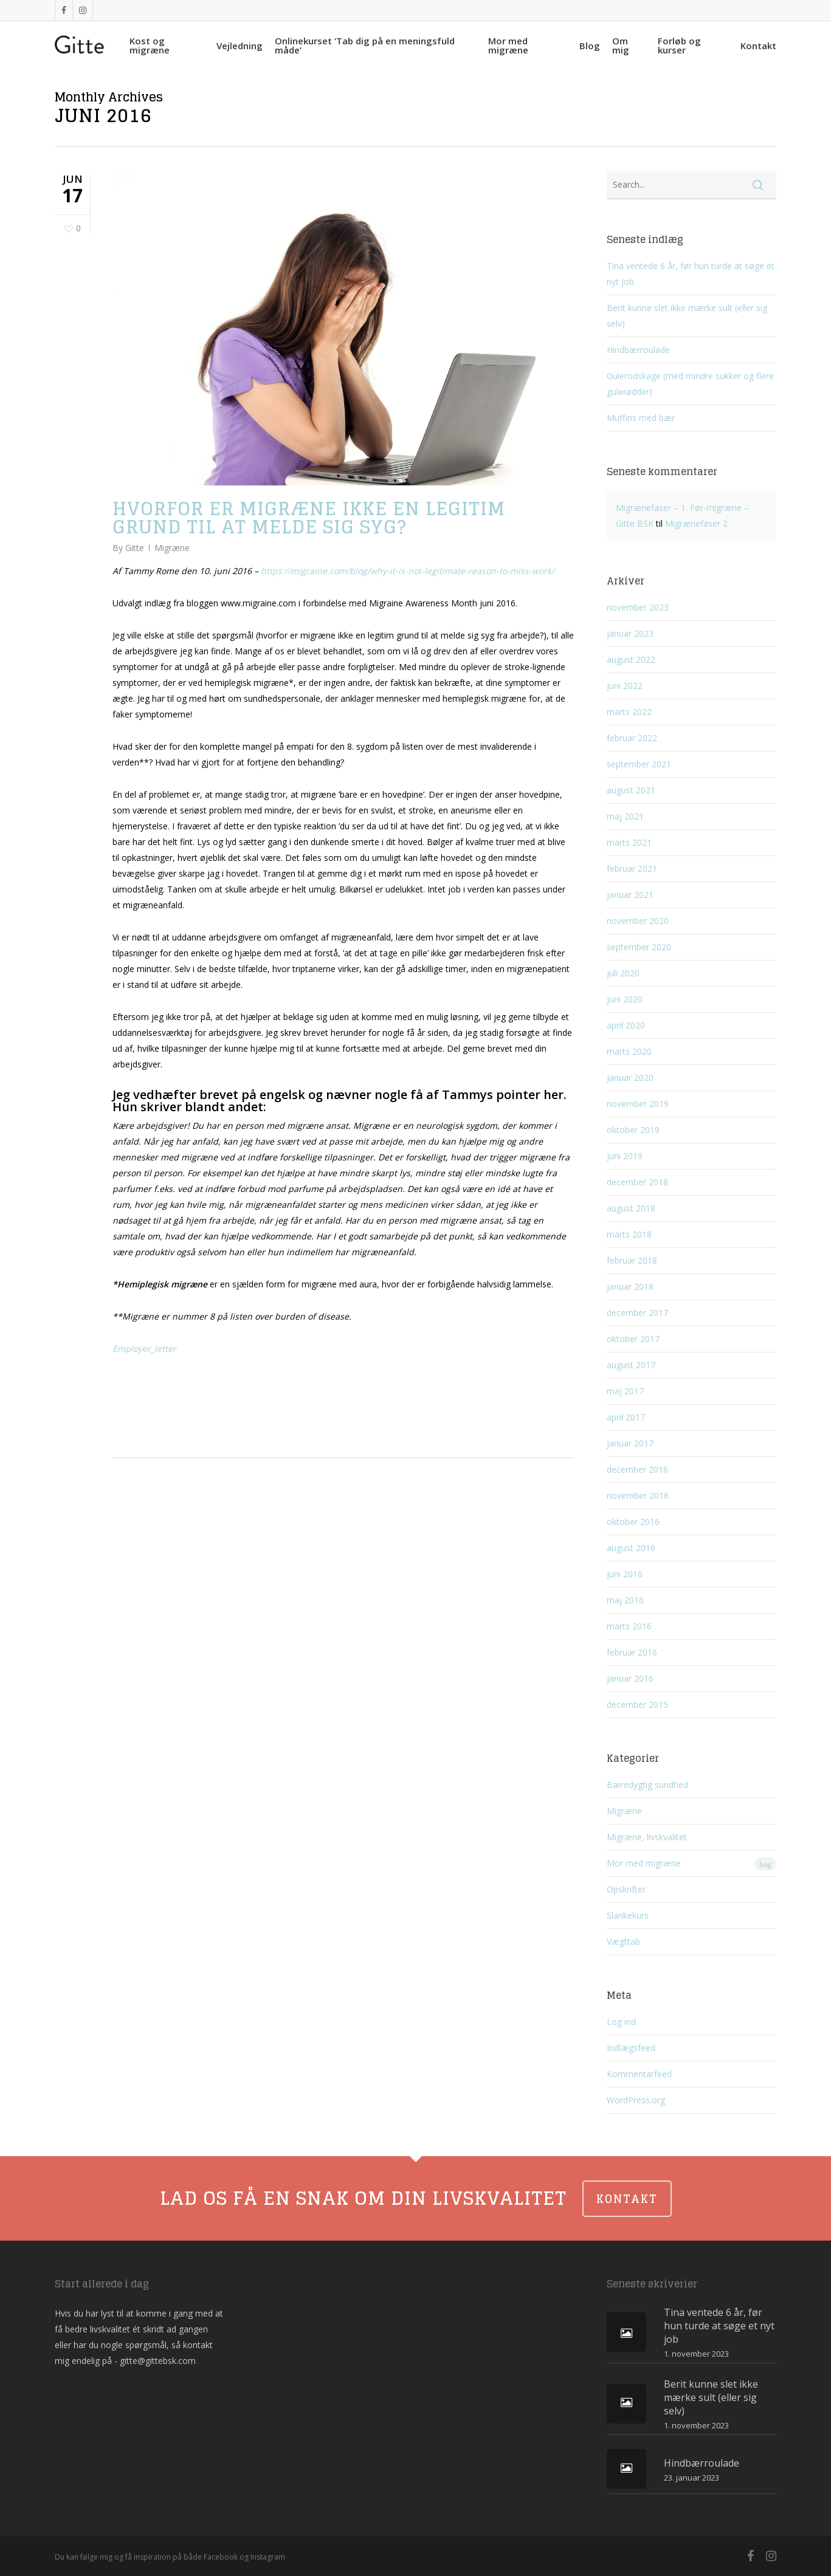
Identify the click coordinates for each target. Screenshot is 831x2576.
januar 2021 (630, 894)
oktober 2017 (633, 1339)
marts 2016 (629, 1626)
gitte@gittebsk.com (158, 2360)
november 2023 (638, 607)
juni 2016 (625, 1574)
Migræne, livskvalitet (647, 1837)
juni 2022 (625, 685)
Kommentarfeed (639, 2074)
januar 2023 (630, 633)
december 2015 (637, 1704)
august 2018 (631, 1208)
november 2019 (638, 1103)
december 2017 (637, 1312)
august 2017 (631, 1365)
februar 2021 (632, 868)
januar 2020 (630, 1077)
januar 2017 (630, 1443)
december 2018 (637, 1182)
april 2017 (626, 1417)
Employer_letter (144, 1348)
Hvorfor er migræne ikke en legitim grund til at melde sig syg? (308, 517)
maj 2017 (625, 1391)
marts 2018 (629, 1234)
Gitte (134, 547)
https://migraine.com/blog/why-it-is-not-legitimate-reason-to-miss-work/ (407, 571)
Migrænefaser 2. (697, 523)
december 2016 (637, 1469)
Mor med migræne (691, 1863)
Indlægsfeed (631, 2048)
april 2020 (626, 1025)
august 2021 (631, 790)
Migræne (172, 547)
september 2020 (639, 947)
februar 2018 (632, 1260)
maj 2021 (625, 816)
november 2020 (638, 921)
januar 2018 (630, 1286)
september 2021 (639, 764)
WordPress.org (636, 2100)
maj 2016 (625, 1600)
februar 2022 (632, 738)
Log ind (621, 2021)
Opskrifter (626, 1889)
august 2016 (631, 1547)
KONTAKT (627, 2198)
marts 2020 (629, 1051)
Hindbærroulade (638, 349)
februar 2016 (632, 1652)
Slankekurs (628, 1915)
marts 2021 (629, 842)
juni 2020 (625, 999)
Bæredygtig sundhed (647, 1784)
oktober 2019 (633, 1130)
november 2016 (638, 1495)
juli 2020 (623, 973)
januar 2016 (630, 1678)
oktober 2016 (633, 1521)
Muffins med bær (641, 417)
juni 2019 (625, 1156)
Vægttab (623, 1941)
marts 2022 (629, 712)
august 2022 (631, 659)
